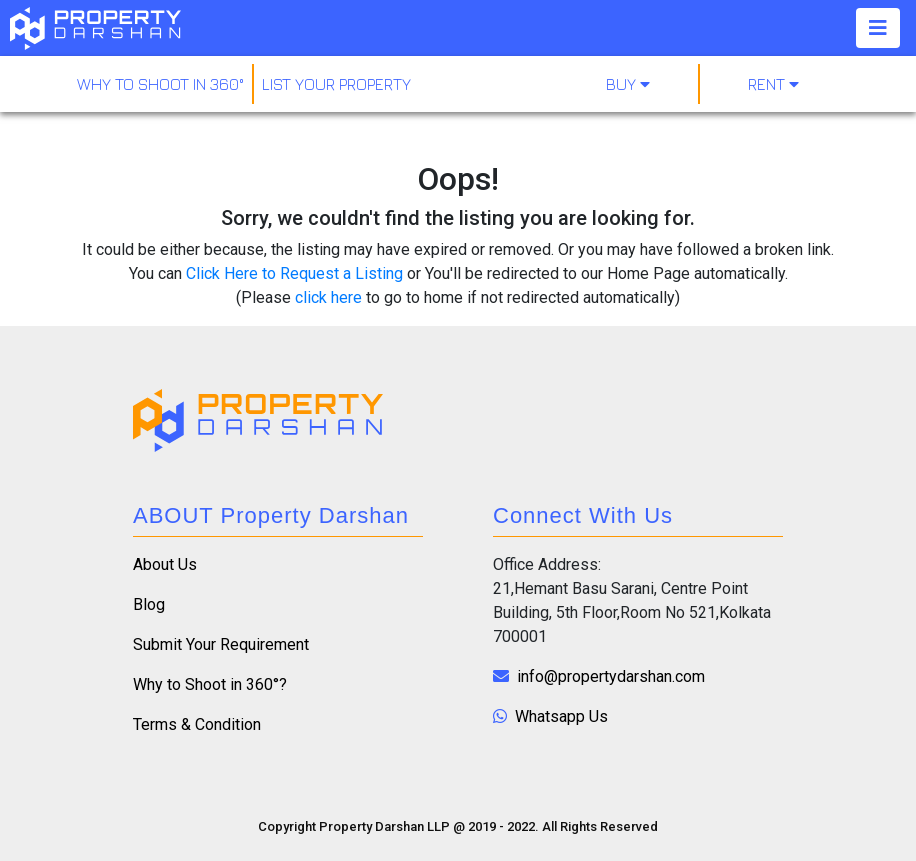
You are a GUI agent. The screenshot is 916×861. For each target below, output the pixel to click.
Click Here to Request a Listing (294, 273)
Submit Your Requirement (221, 644)
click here (328, 297)
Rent (773, 84)
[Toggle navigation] (878, 28)
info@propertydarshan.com (599, 676)
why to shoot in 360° (160, 84)
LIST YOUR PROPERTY (336, 84)
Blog (149, 604)
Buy (628, 84)
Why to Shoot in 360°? (210, 684)
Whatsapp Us (550, 716)
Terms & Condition (197, 724)
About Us (165, 564)
